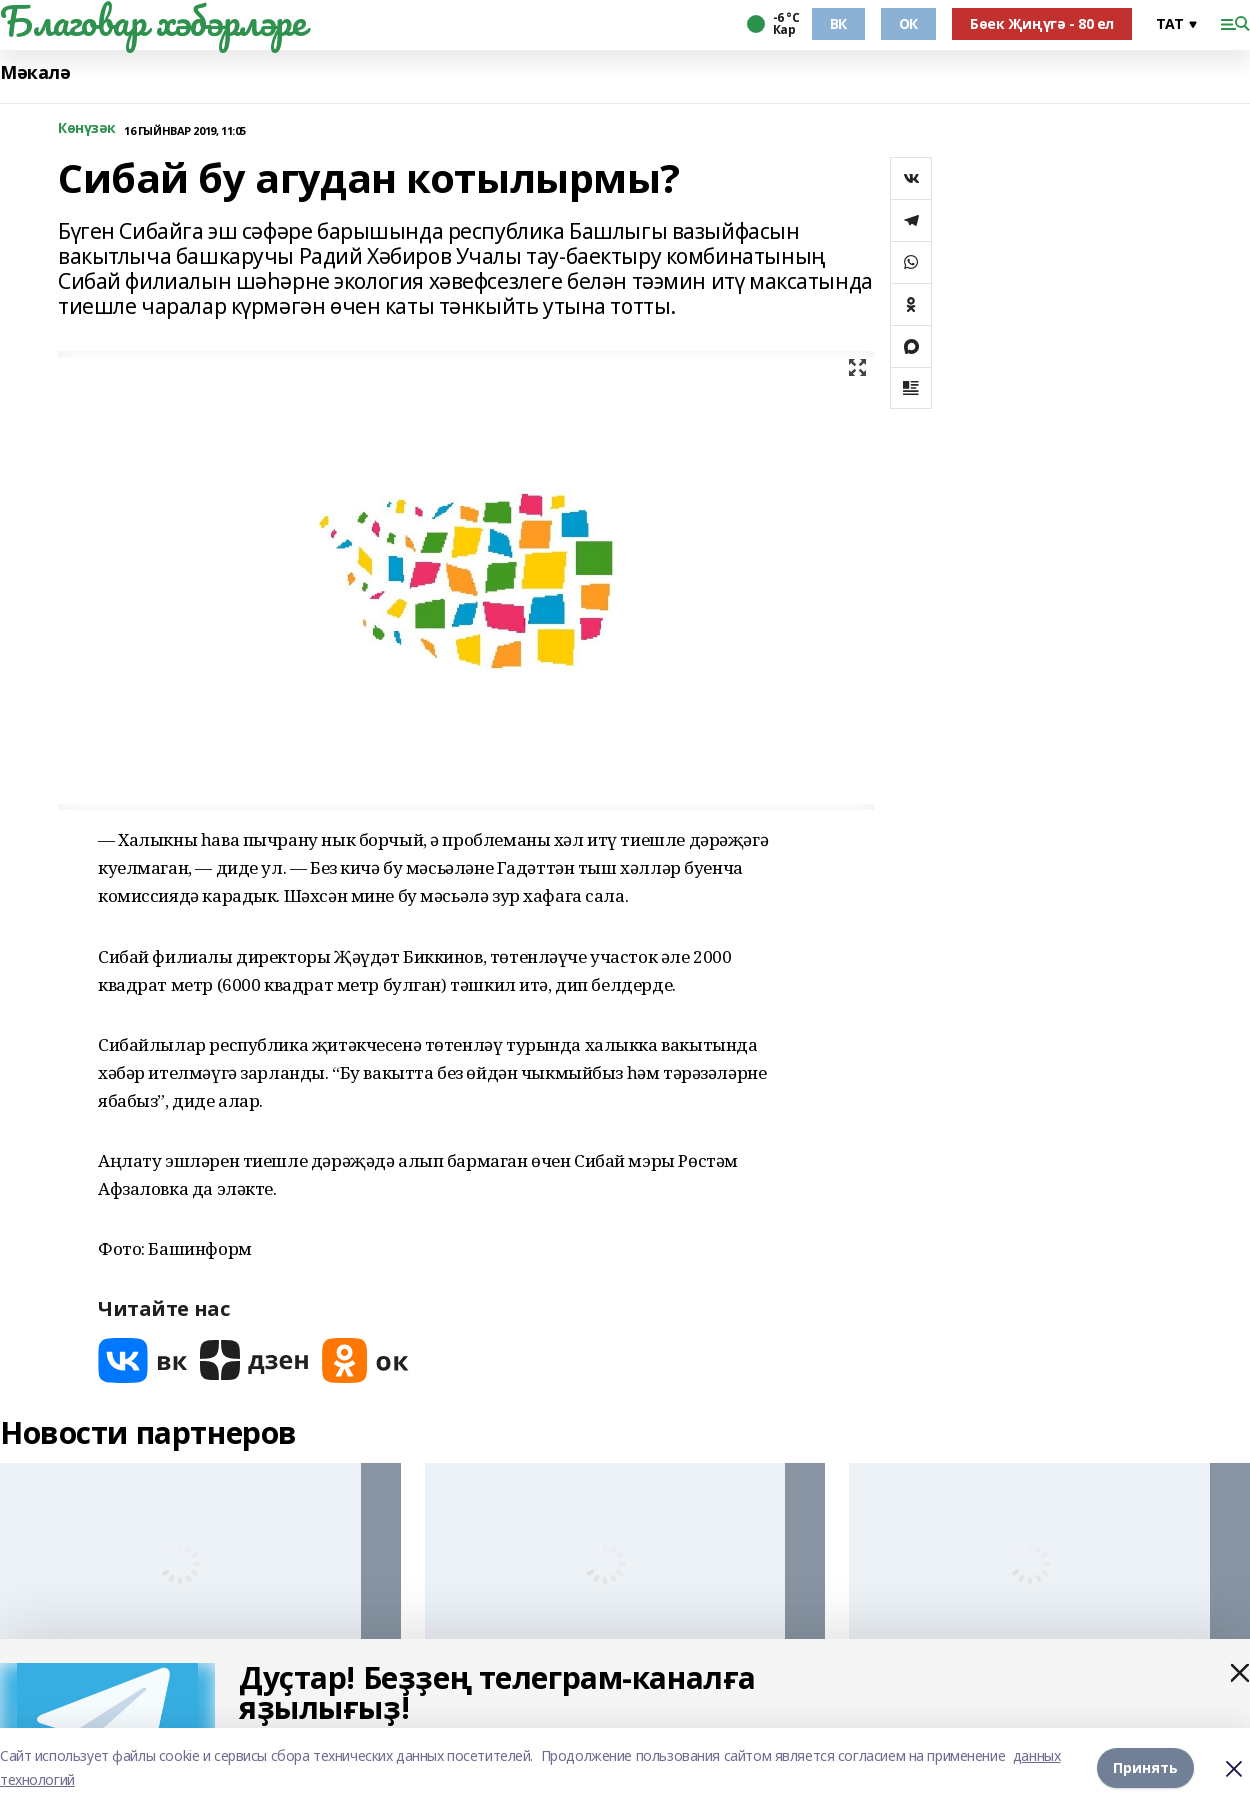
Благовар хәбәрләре (152, 21)
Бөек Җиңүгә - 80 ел (1042, 23)
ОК (908, 23)
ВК (838, 23)
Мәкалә (35, 72)
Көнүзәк (87, 128)
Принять (1145, 1767)
